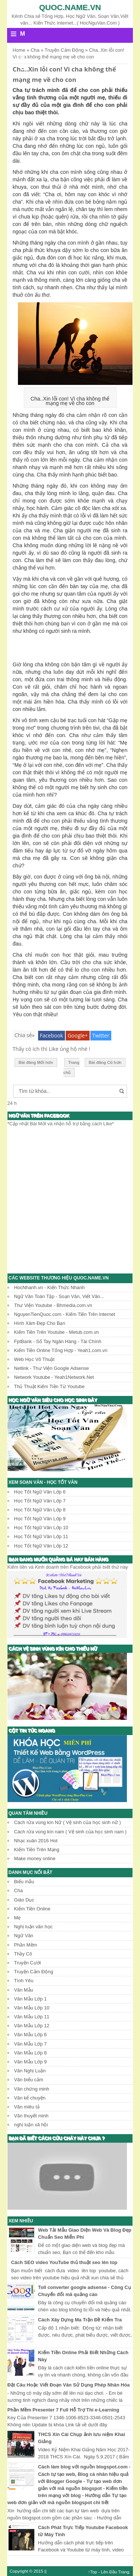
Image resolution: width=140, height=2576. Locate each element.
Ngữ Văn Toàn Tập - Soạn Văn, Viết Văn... (59, 1296)
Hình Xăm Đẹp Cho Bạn (39, 1323)
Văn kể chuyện (30, 2098)
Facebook (51, 1035)
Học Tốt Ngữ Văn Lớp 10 (41, 1527)
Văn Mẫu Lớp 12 (32, 2025)
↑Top (92, 2572)
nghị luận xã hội (31, 2124)
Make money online (35, 1858)
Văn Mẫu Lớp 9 (30, 2062)
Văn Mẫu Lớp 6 (30, 2034)
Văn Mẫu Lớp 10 (32, 2008)
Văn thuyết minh (31, 2115)
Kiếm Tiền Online (32, 1909)
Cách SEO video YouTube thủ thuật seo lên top (64, 2262)
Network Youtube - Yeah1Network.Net (54, 1377)
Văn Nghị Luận (30, 2070)
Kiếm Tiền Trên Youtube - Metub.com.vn (56, 1332)
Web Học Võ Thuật (34, 1359)
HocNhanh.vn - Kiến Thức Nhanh (49, 1287)
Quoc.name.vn (70, 7)
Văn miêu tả (27, 2107)
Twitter (100, 1035)
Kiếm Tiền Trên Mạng (36, 1849)
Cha (18, 1890)
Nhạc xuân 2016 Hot (36, 1840)
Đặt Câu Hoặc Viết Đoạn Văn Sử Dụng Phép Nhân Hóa (68, 2385)
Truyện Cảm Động (33, 1971)
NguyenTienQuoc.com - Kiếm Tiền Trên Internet (64, 1314)
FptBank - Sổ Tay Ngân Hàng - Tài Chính (58, 1341)
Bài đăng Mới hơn (36, 1062)
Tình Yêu (24, 1980)
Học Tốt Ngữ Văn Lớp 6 (40, 1492)
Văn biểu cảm (28, 2079)
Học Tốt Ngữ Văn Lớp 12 (41, 1546)
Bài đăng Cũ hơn (105, 1062)
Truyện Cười (27, 1963)
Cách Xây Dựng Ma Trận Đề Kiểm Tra (80, 2319)
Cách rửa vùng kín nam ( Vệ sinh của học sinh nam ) (70, 1831)
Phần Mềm (25, 1945)
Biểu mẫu (24, 1881)
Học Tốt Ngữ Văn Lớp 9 (40, 1518)
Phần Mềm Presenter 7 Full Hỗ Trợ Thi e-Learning (63, 2410)
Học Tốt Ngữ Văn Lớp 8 (40, 1509)
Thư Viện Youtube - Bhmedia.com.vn (53, 1305)
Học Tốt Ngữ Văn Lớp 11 (41, 1536)
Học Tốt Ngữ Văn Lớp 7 (40, 1501)
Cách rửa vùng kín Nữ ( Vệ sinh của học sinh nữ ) (67, 1822)
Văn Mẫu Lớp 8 (30, 2053)
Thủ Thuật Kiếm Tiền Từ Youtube (49, 1386)
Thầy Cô (23, 1954)
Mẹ (17, 1917)
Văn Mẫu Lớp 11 (32, 2016)
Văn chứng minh (31, 2089)
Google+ (78, 1035)
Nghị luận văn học (33, 1926)
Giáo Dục (24, 1900)
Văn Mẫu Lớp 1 (30, 1999)
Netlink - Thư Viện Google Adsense (51, 1368)
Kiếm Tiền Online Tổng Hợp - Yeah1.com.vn (61, 1350)
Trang (123, 2572)
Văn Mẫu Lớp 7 (30, 2044)
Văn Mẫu (23, 1990)
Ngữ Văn (24, 1935)
